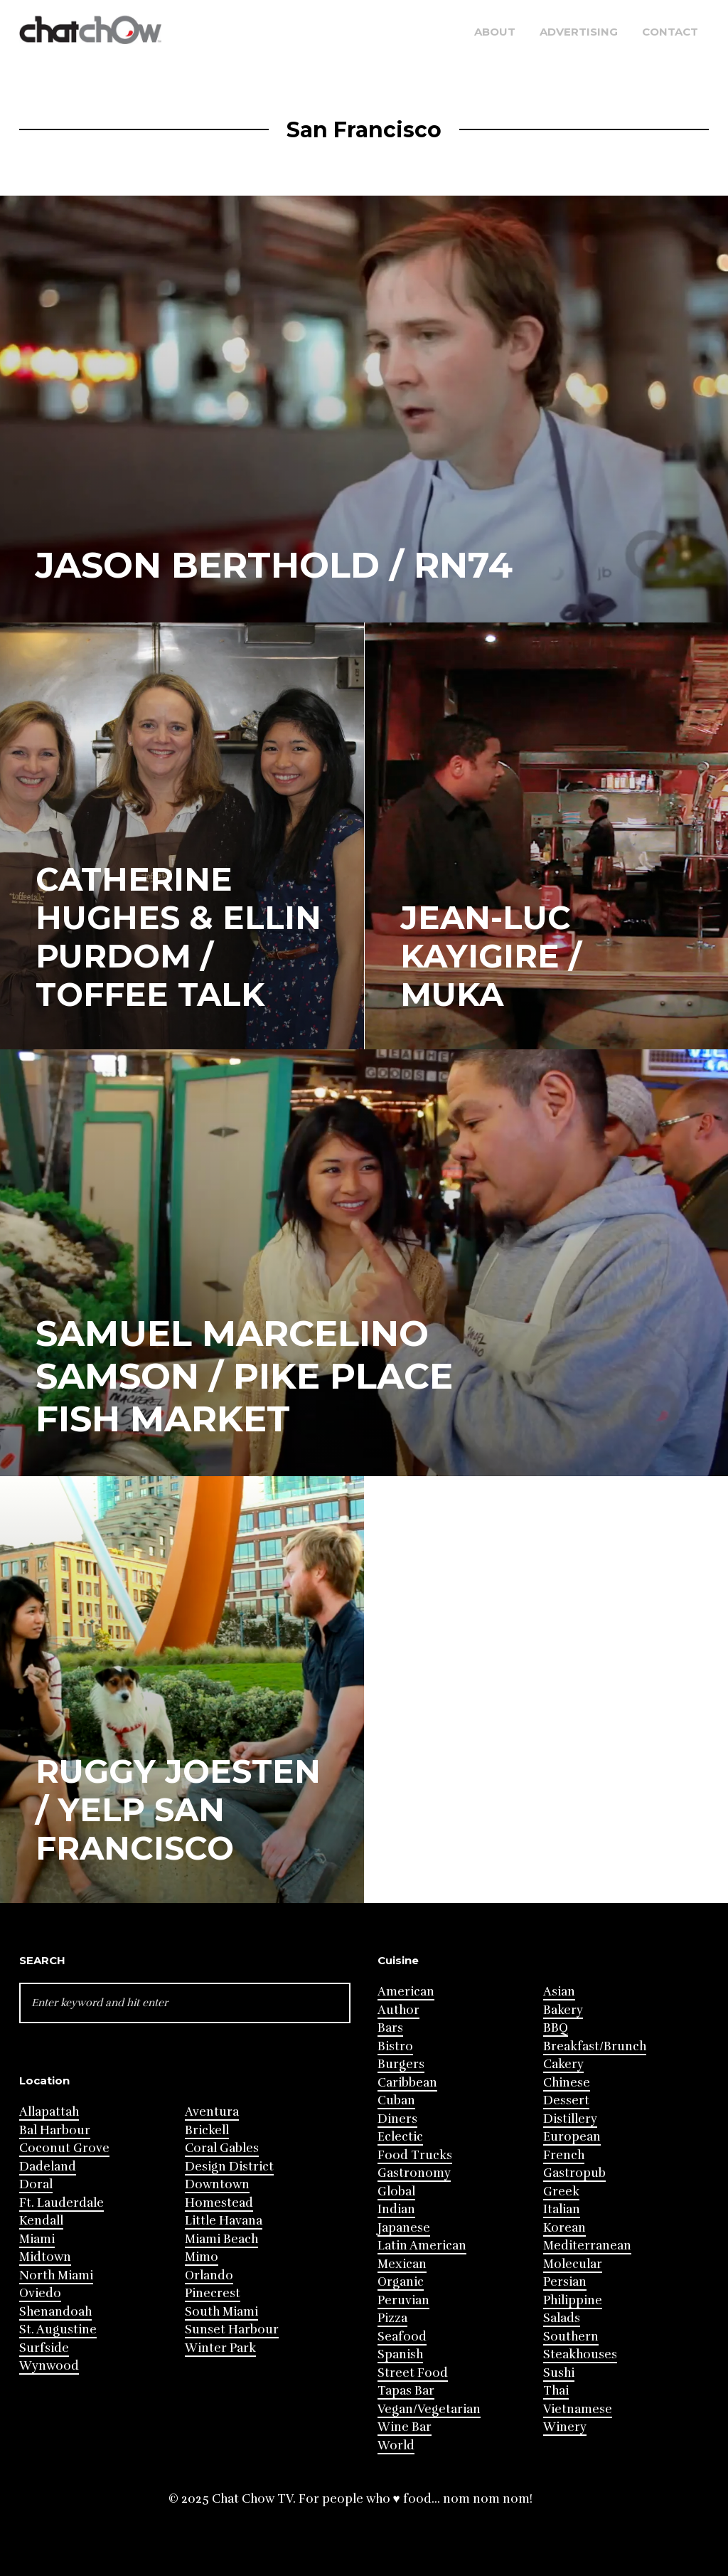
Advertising (579, 31)
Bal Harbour (54, 2130)
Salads (561, 2318)
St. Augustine (58, 2329)
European (572, 2136)
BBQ (555, 2027)
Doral (36, 2184)
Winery (565, 2426)
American (406, 1991)
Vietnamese (577, 2409)
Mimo (201, 2256)
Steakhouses (580, 2354)
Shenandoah (55, 2311)
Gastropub (574, 2173)
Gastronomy (414, 2173)
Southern (571, 2336)
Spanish (400, 2354)
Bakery (563, 2010)
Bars (390, 2027)
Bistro (395, 2046)
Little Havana (223, 2220)
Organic (401, 2281)
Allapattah (49, 2111)
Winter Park (220, 2348)
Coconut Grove (64, 2148)
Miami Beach (221, 2239)
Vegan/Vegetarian (429, 2409)
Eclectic (400, 2136)
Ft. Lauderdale (61, 2202)
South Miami (221, 2311)
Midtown (45, 2256)
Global (396, 2191)
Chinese (566, 2082)
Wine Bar (405, 2426)
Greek (561, 2191)
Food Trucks (415, 2155)
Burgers (401, 2064)
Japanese (404, 2227)
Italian (561, 2209)
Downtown (217, 2184)
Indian (396, 2209)
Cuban (396, 2100)
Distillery (570, 2118)
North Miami (56, 2275)
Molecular (572, 2264)
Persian (565, 2281)
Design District (229, 2166)
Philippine (572, 2300)
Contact (670, 31)
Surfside (44, 2348)
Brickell (207, 2130)
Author (398, 2010)
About (494, 31)
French (563, 2155)
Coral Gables (222, 2148)
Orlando (209, 2275)
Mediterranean (587, 2245)
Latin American (422, 2245)
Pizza (392, 2318)
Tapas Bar (406, 2390)
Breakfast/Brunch (594, 2046)
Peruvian (403, 2300)
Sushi (558, 2372)
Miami (37, 2239)
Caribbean (407, 2082)
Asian (559, 1991)
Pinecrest (212, 2293)
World (396, 2445)
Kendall (41, 2220)
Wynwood (49, 2365)
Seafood (402, 2336)
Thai (556, 2390)
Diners (397, 2118)
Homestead (219, 2202)
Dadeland (47, 2166)
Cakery (563, 2064)
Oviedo (40, 2293)
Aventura (212, 2111)
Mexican (402, 2264)
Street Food (413, 2372)
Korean (564, 2227)
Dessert (566, 2100)
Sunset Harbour (232, 2329)
